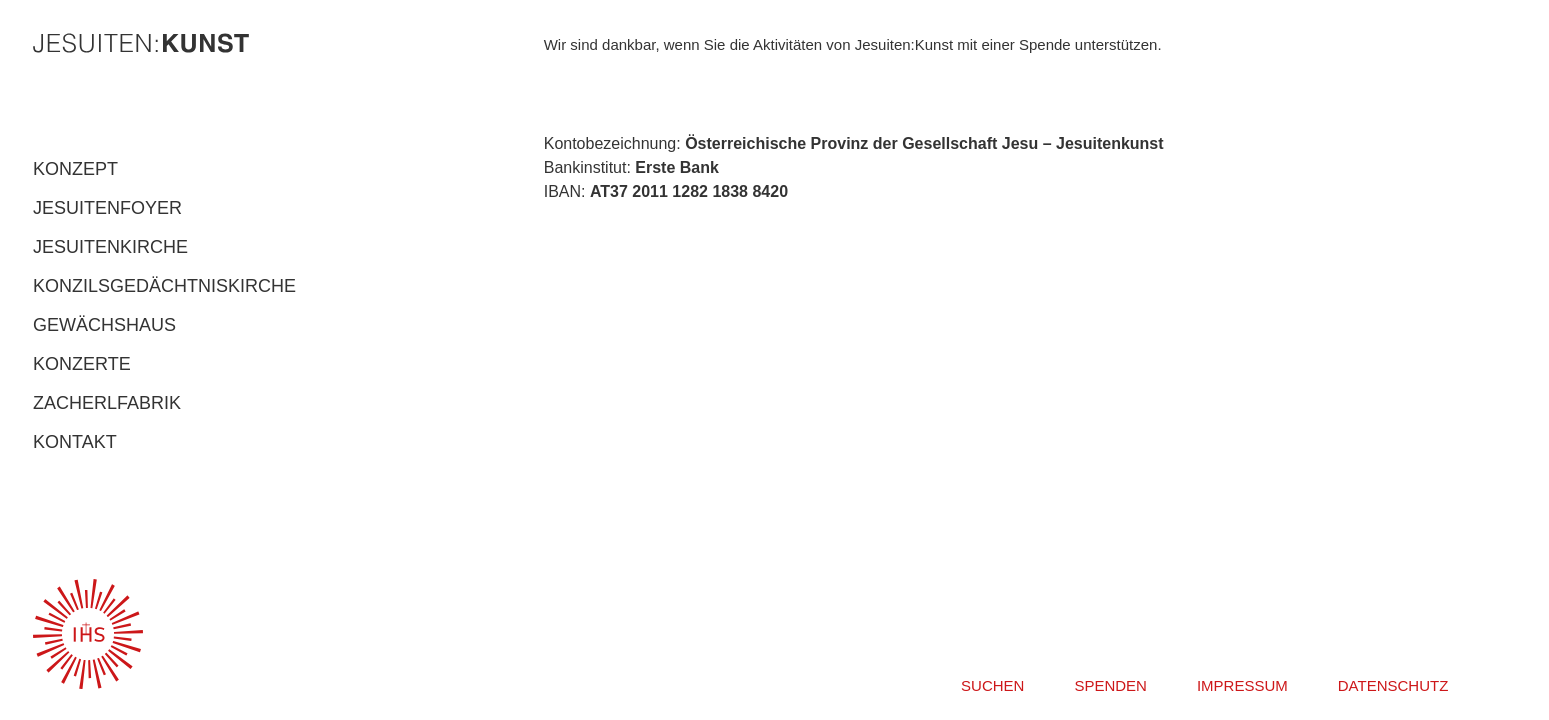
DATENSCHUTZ (1393, 685)
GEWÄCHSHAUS (104, 325)
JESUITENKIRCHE (110, 247)
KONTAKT (75, 442)
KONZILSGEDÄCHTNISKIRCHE (164, 286)
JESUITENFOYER (107, 208)
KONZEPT (75, 169)
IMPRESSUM (1242, 685)
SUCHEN (992, 685)
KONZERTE (82, 364)
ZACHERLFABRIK (107, 403)
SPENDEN (1110, 685)
